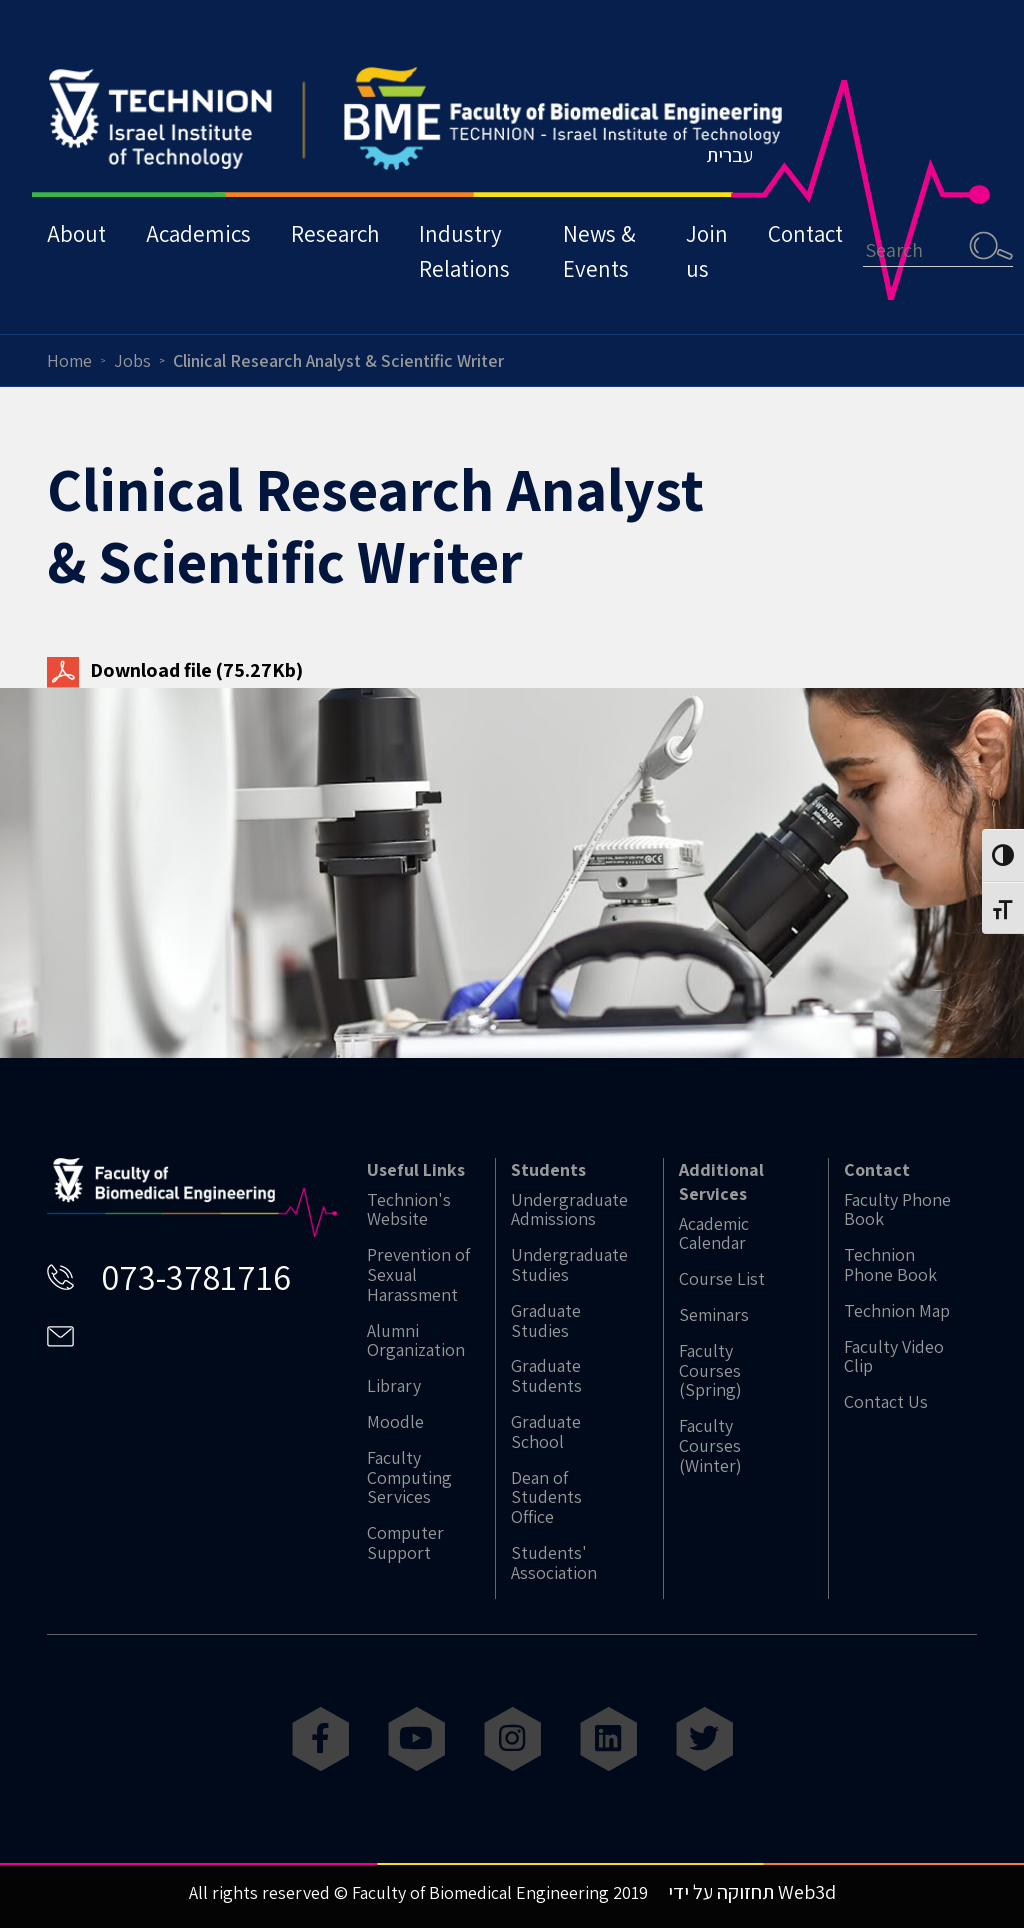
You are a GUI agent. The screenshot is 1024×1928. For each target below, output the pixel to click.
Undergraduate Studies (569, 1265)
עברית (729, 155)
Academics (198, 233)
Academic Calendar (714, 1234)
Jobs (132, 360)
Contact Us (886, 1402)
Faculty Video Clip (894, 1357)
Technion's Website (409, 1210)
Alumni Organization (416, 1341)
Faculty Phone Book (897, 1210)
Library (394, 1386)
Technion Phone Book (890, 1265)
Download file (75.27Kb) (175, 670)
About (76, 233)
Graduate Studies (546, 1321)
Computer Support (405, 1543)
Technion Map (897, 1311)
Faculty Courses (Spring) (710, 1370)
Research (335, 233)
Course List (722, 1279)
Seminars (714, 1315)
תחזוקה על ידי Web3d (752, 1892)
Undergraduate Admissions (569, 1210)
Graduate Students (546, 1376)
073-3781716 (196, 1276)
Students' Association (554, 1563)
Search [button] (991, 245)
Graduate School (546, 1432)
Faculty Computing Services (409, 1477)
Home (69, 360)
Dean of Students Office (546, 1497)
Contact (805, 233)
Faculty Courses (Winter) (710, 1445)
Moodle (395, 1422)
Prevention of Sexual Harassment (418, 1274)
